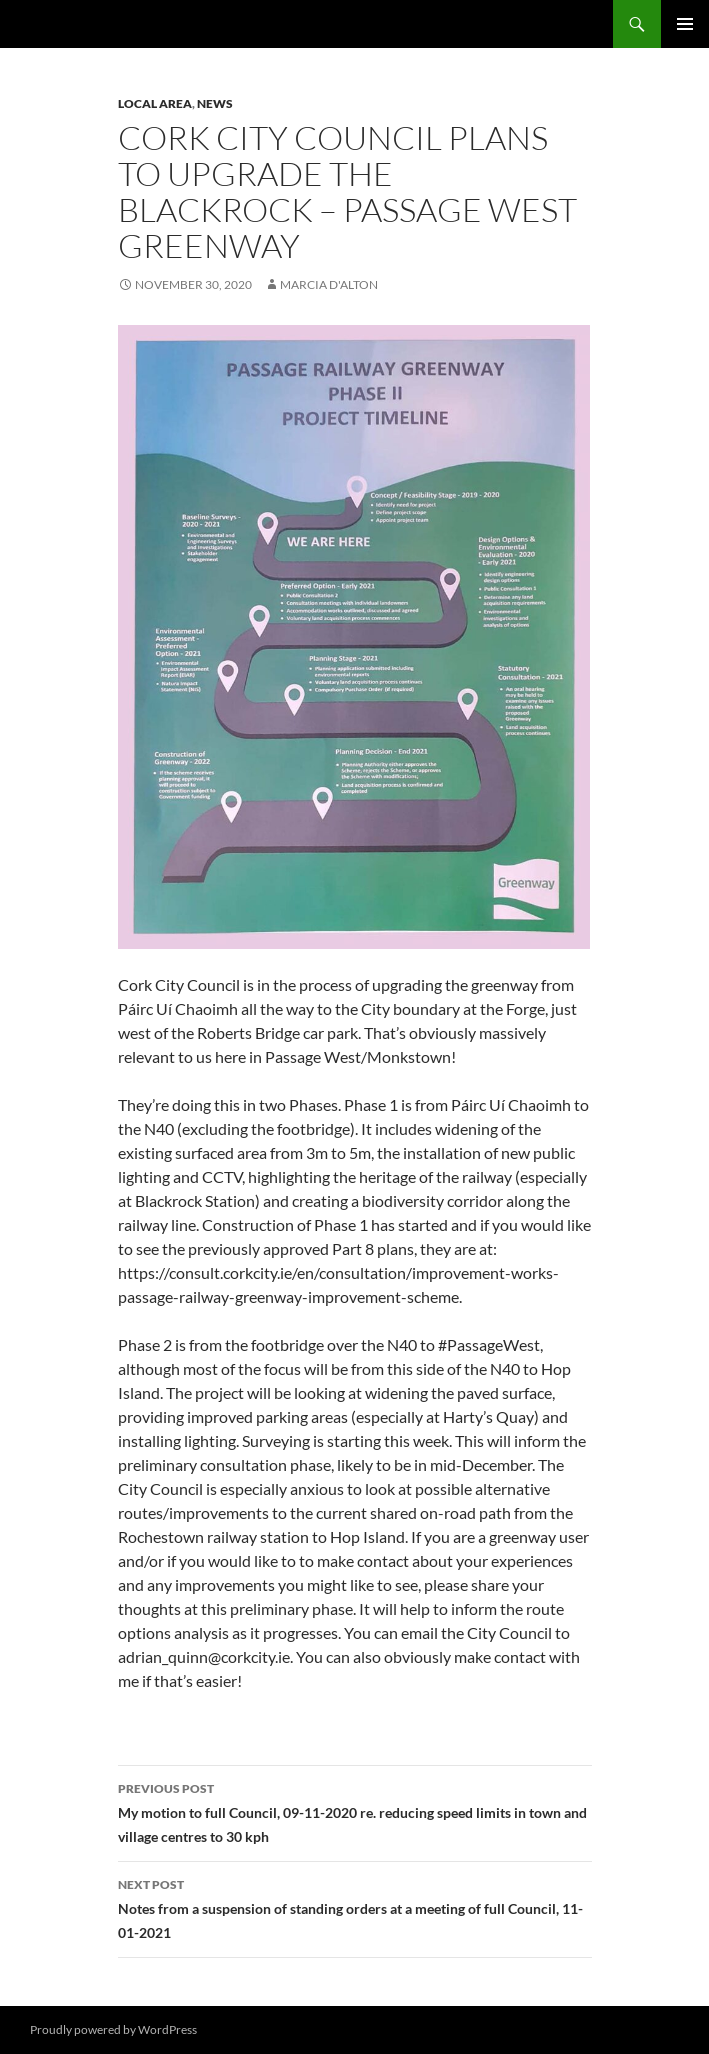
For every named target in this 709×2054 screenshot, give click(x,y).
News (215, 103)
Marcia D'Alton (329, 284)
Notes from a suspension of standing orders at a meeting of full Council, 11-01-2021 (355, 1907)
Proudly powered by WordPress (113, 2029)
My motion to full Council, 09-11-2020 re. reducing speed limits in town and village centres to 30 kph (355, 1811)
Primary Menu (685, 24)
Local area (155, 103)
